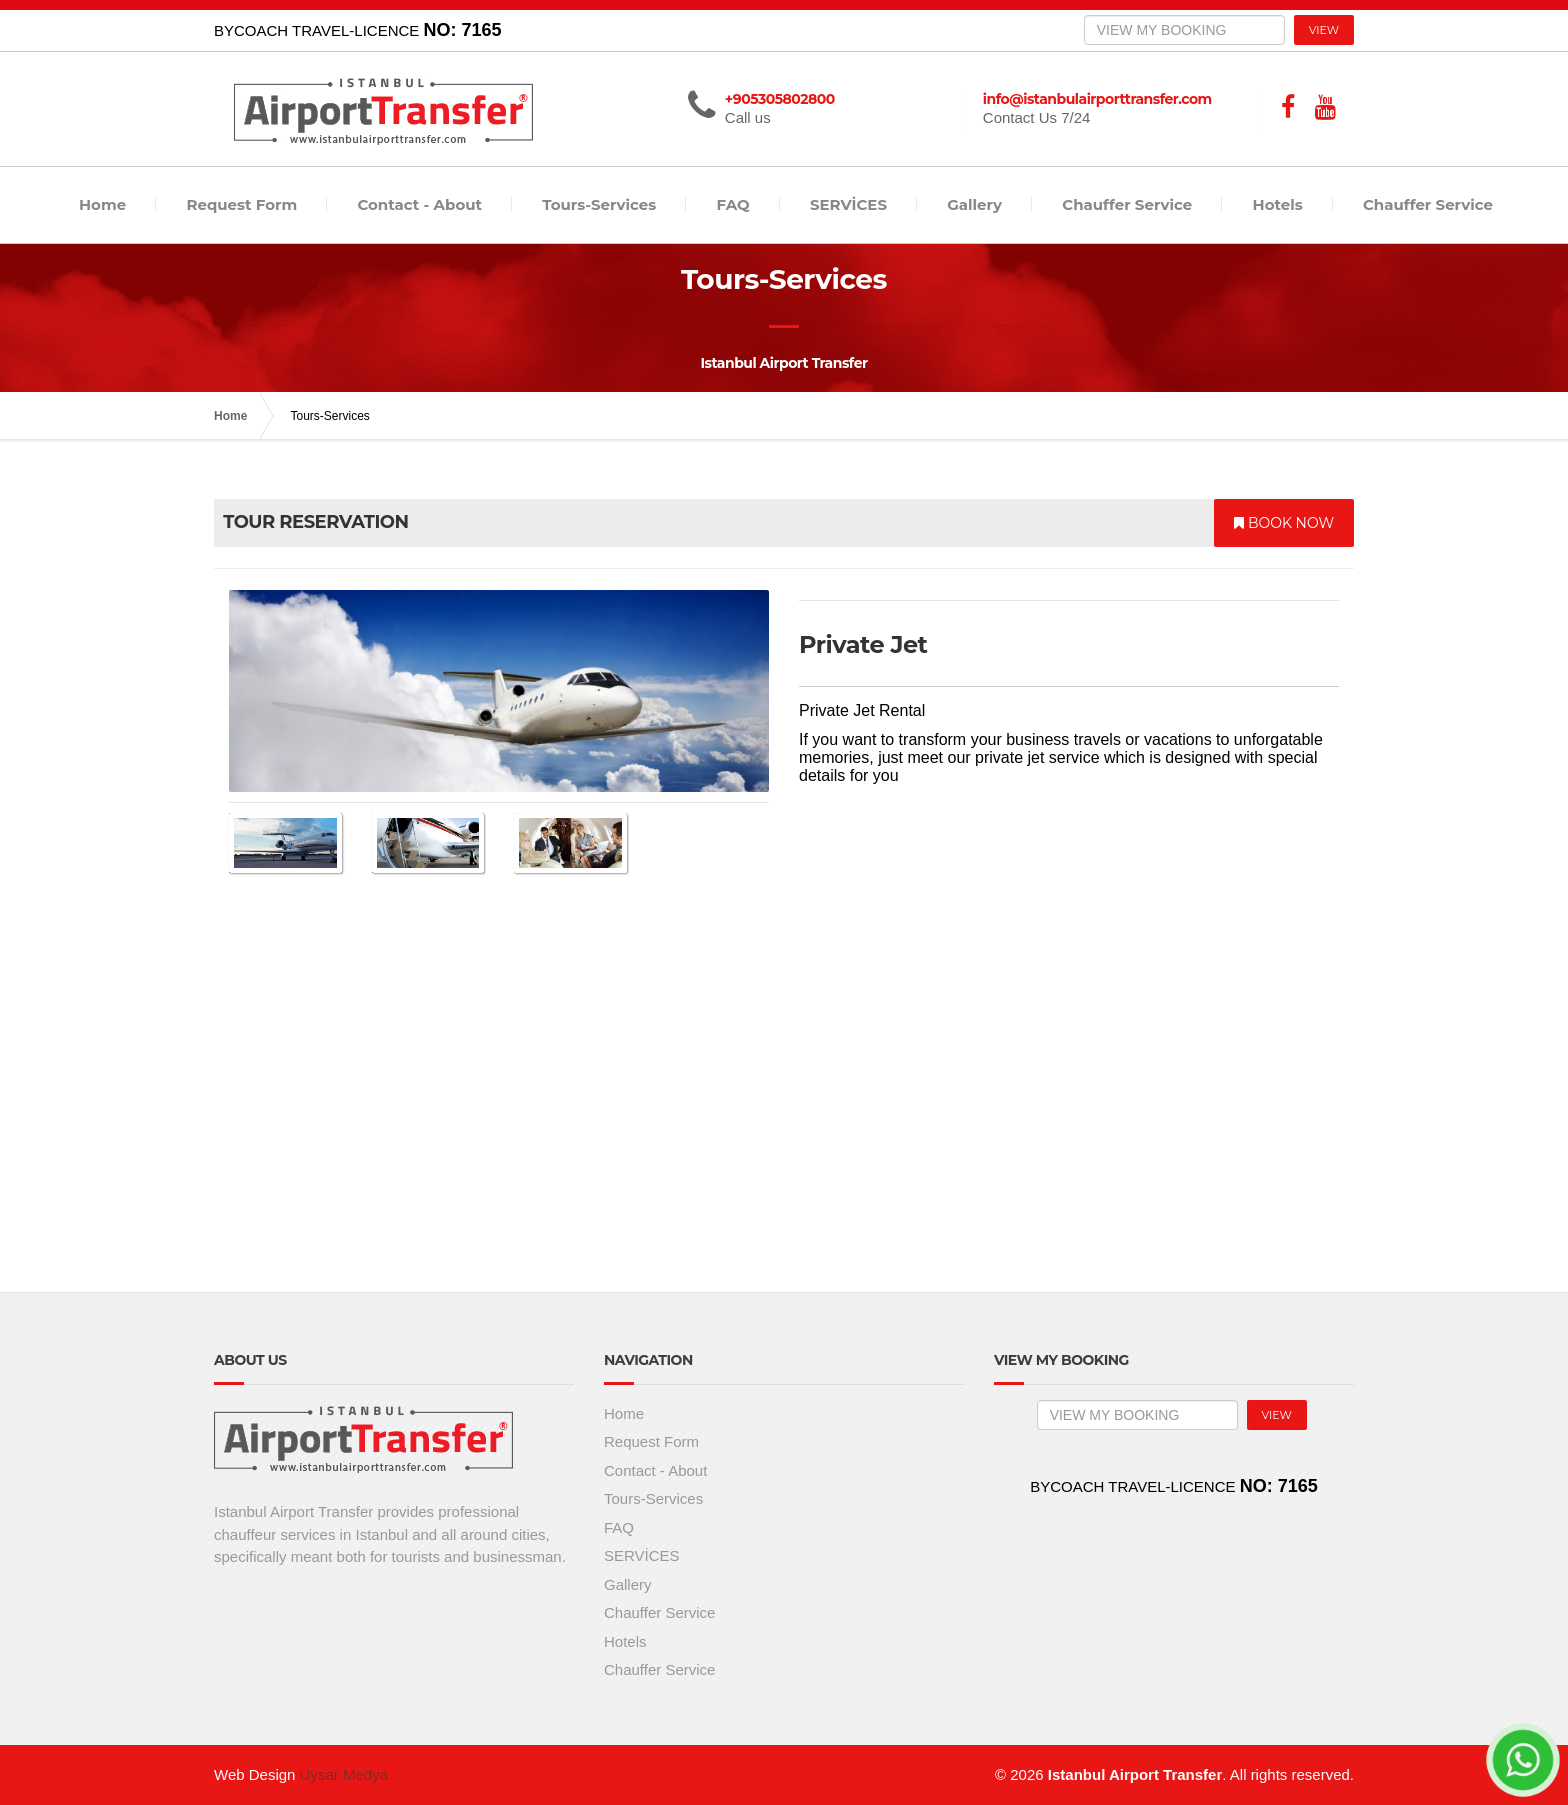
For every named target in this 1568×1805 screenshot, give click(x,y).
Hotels (1278, 204)
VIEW (1324, 30)
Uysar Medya (344, 1774)
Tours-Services (599, 204)
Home (102, 204)
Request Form (241, 204)
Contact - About (419, 204)
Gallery (974, 204)
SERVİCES (848, 204)
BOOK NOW (1284, 523)
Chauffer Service (1127, 204)
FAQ (733, 204)
